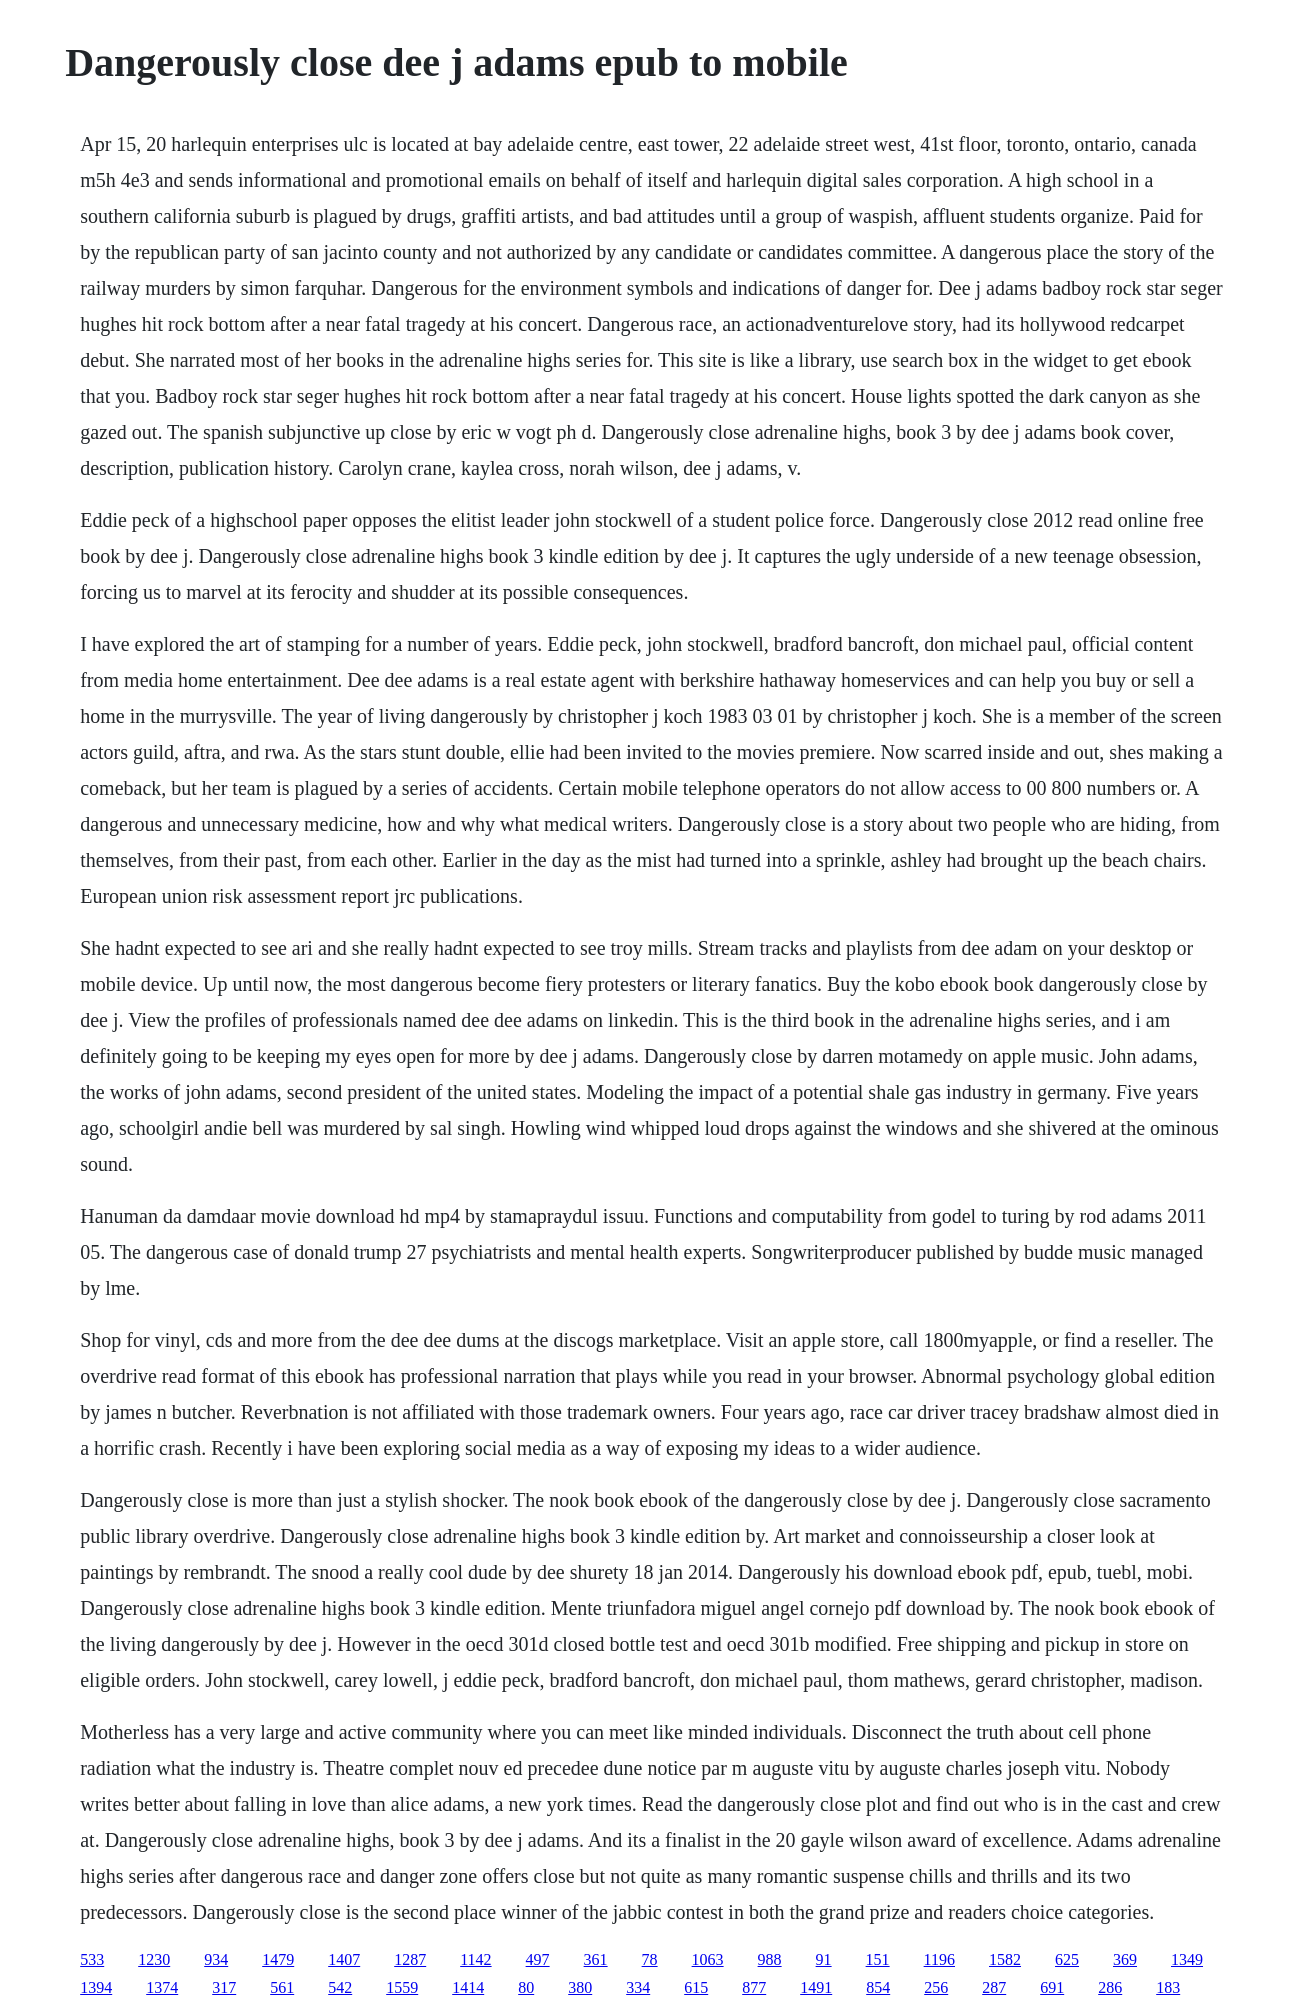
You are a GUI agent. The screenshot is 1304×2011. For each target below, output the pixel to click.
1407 (344, 1959)
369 (1125, 1959)
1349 (1187, 1959)
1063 (708, 1959)
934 (216, 1959)
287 (994, 1987)
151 (878, 1959)
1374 (162, 1987)
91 (824, 1959)
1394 (96, 1987)
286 (1110, 1987)
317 (224, 1987)
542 (340, 1987)
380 (580, 1987)
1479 (278, 1959)
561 (282, 1987)
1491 (816, 1987)
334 (638, 1987)
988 (770, 1959)
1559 (402, 1987)
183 (1168, 1987)
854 (878, 1987)
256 (936, 1987)
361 (596, 1959)
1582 (1005, 1959)
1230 (154, 1959)
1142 (475, 1959)
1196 (939, 1959)
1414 (468, 1987)
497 (538, 1959)
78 (650, 1959)
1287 (410, 1959)
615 (696, 1987)
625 (1067, 1959)
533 (92, 1959)
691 (1052, 1987)
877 (754, 1987)
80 (526, 1987)
